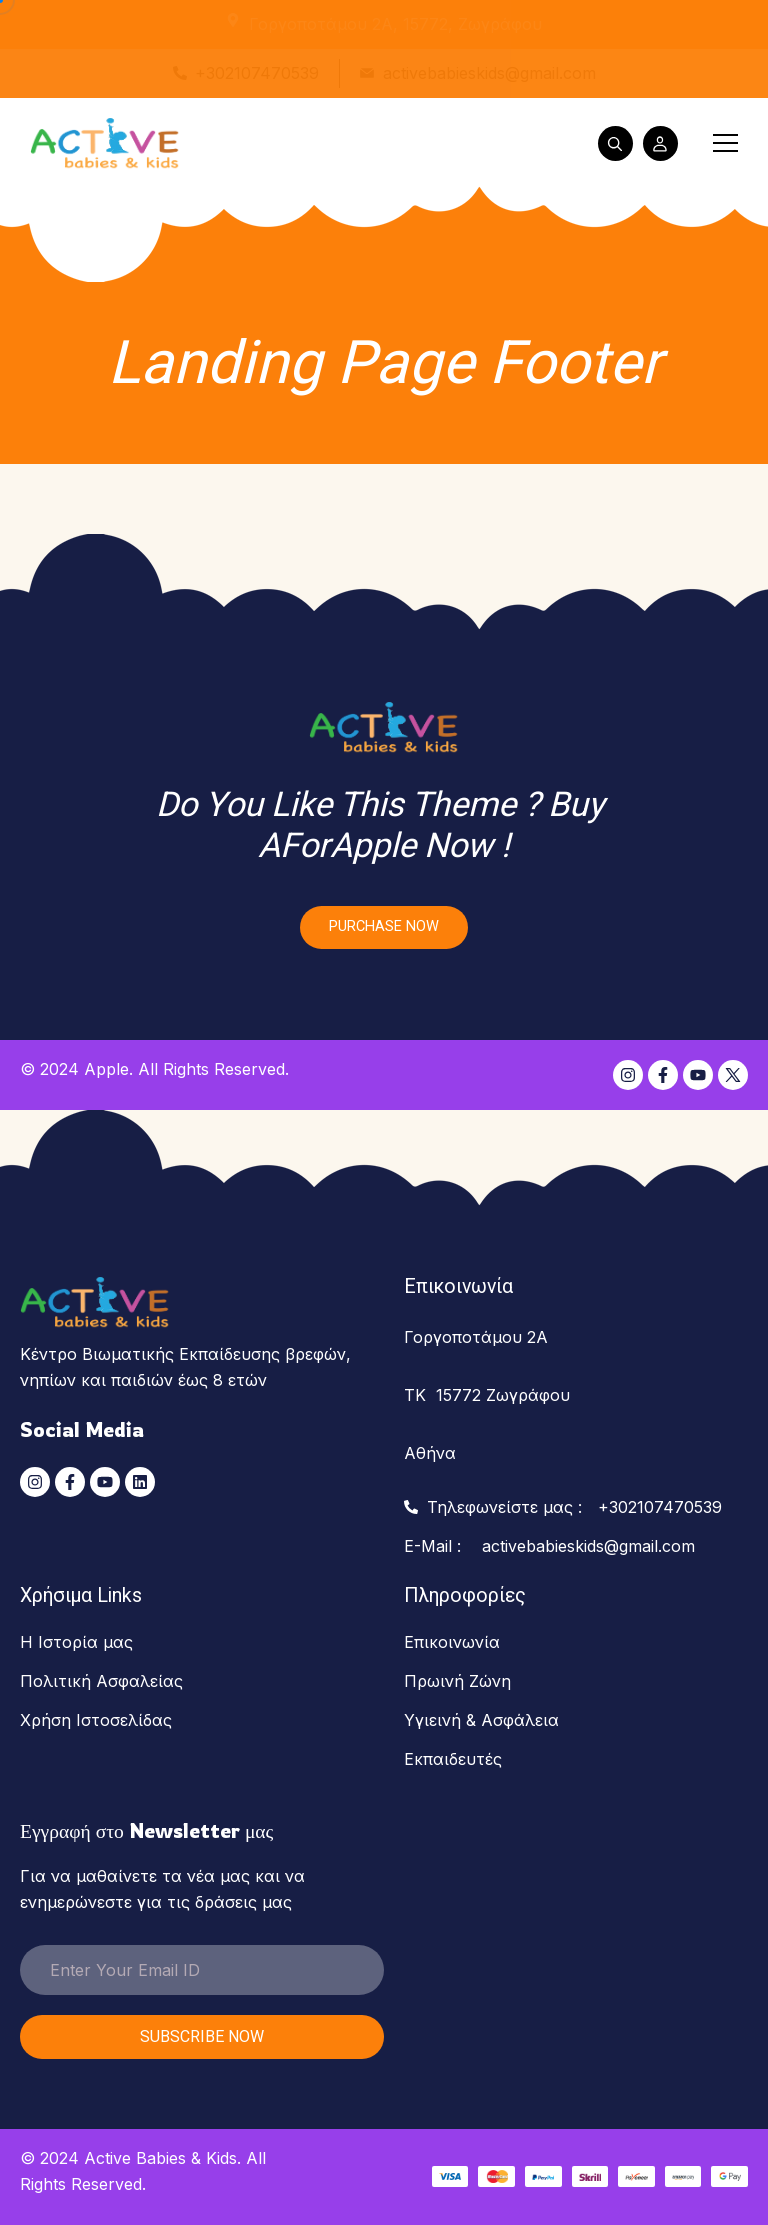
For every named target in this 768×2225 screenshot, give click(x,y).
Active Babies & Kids (160, 2158)
